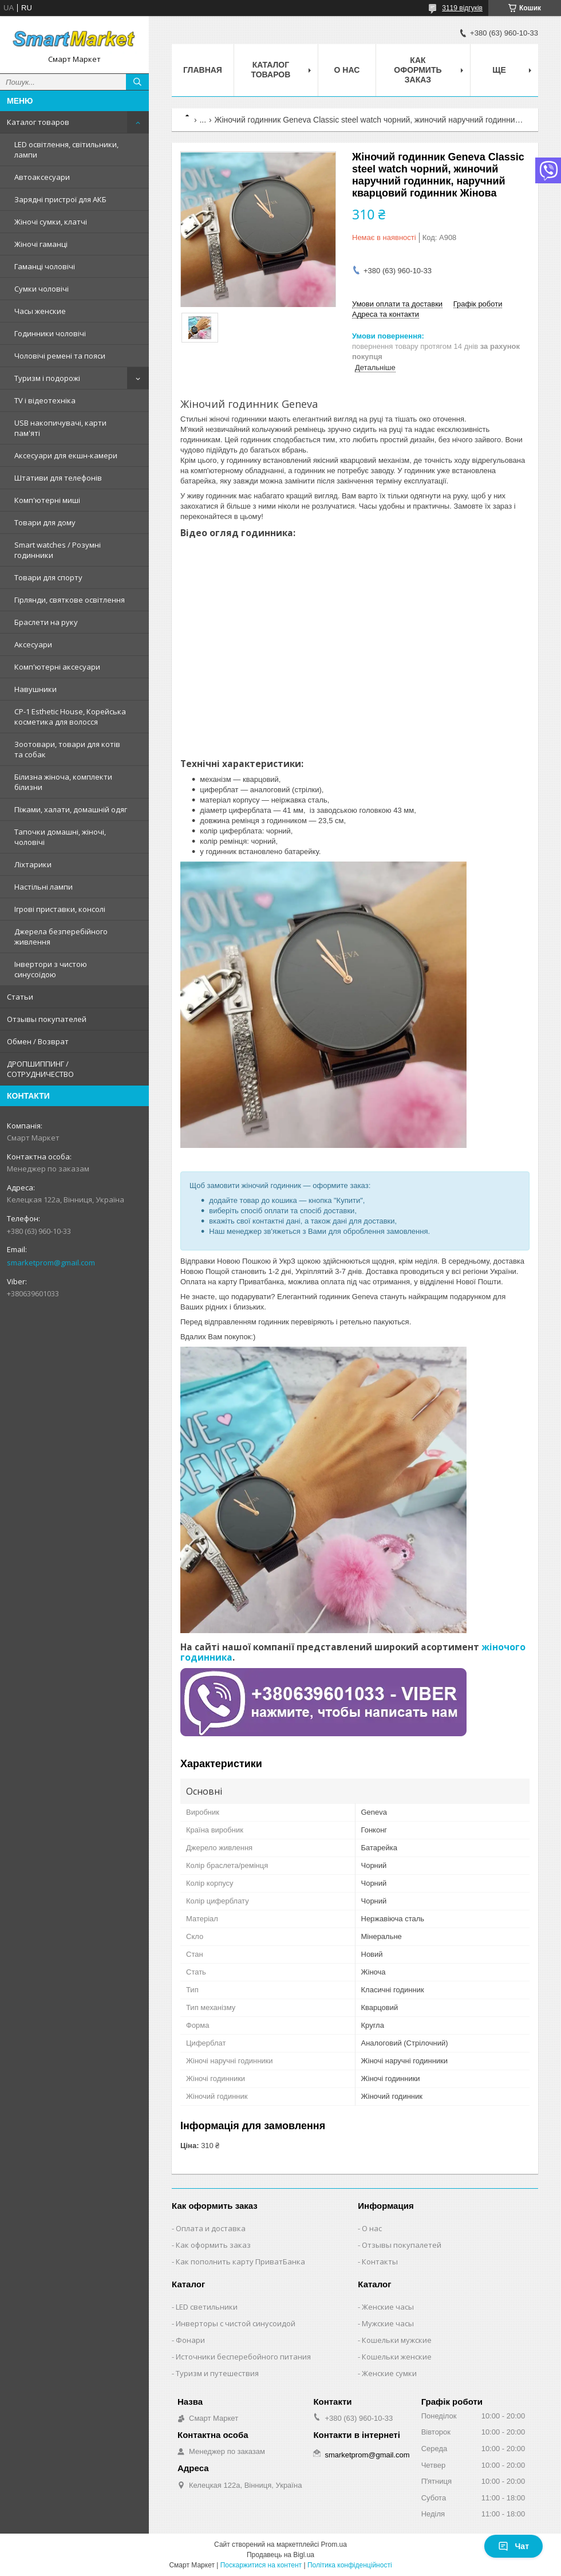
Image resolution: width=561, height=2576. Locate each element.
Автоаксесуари (42, 177)
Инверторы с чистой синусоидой (235, 2323)
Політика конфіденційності (349, 2565)
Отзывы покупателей (46, 1019)
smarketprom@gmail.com (51, 1262)
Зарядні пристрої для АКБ (60, 199)
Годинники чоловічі (50, 333)
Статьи (20, 997)
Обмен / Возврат (38, 1041)
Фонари (190, 2340)
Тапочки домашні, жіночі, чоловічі (60, 837)
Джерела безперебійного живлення (61, 936)
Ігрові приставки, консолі (59, 909)
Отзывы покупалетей (401, 2245)
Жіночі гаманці (41, 244)
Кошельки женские (397, 2356)
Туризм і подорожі (47, 378)
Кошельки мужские (397, 2340)
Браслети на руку (46, 622)
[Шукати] (137, 82)
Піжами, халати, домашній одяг (70, 809)
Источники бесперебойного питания (243, 2356)
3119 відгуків (462, 8)
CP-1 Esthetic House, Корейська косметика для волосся (70, 716)
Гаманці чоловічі (44, 266)
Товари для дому (45, 522)
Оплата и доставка (211, 2228)
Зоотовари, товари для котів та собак (67, 749)
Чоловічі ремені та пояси (59, 356)
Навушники (35, 689)
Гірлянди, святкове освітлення (69, 600)
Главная (202, 69)
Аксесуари (33, 644)
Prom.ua (334, 2544)
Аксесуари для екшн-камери (65, 455)
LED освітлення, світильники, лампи (66, 149)
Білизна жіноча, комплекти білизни (63, 782)
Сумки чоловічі (41, 289)
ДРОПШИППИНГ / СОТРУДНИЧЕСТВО (40, 1069)
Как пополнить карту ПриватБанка (240, 2261)
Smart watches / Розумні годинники (57, 550)
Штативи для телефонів (58, 478)
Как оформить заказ (417, 70)
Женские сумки (389, 2373)
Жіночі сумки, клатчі (50, 222)
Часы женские (40, 311)
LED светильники (207, 2307)
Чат (513, 2546)
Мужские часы (388, 2323)
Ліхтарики (33, 864)
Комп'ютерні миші (47, 500)
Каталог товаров (38, 122)
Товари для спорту (48, 577)
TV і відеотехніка (45, 400)
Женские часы (388, 2307)
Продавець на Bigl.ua (280, 2555)
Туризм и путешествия (217, 2373)
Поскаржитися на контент (261, 2565)
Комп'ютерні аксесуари (57, 667)
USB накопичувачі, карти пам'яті (60, 428)
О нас (347, 69)
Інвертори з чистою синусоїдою (50, 969)
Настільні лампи (43, 887)
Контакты (380, 2261)
